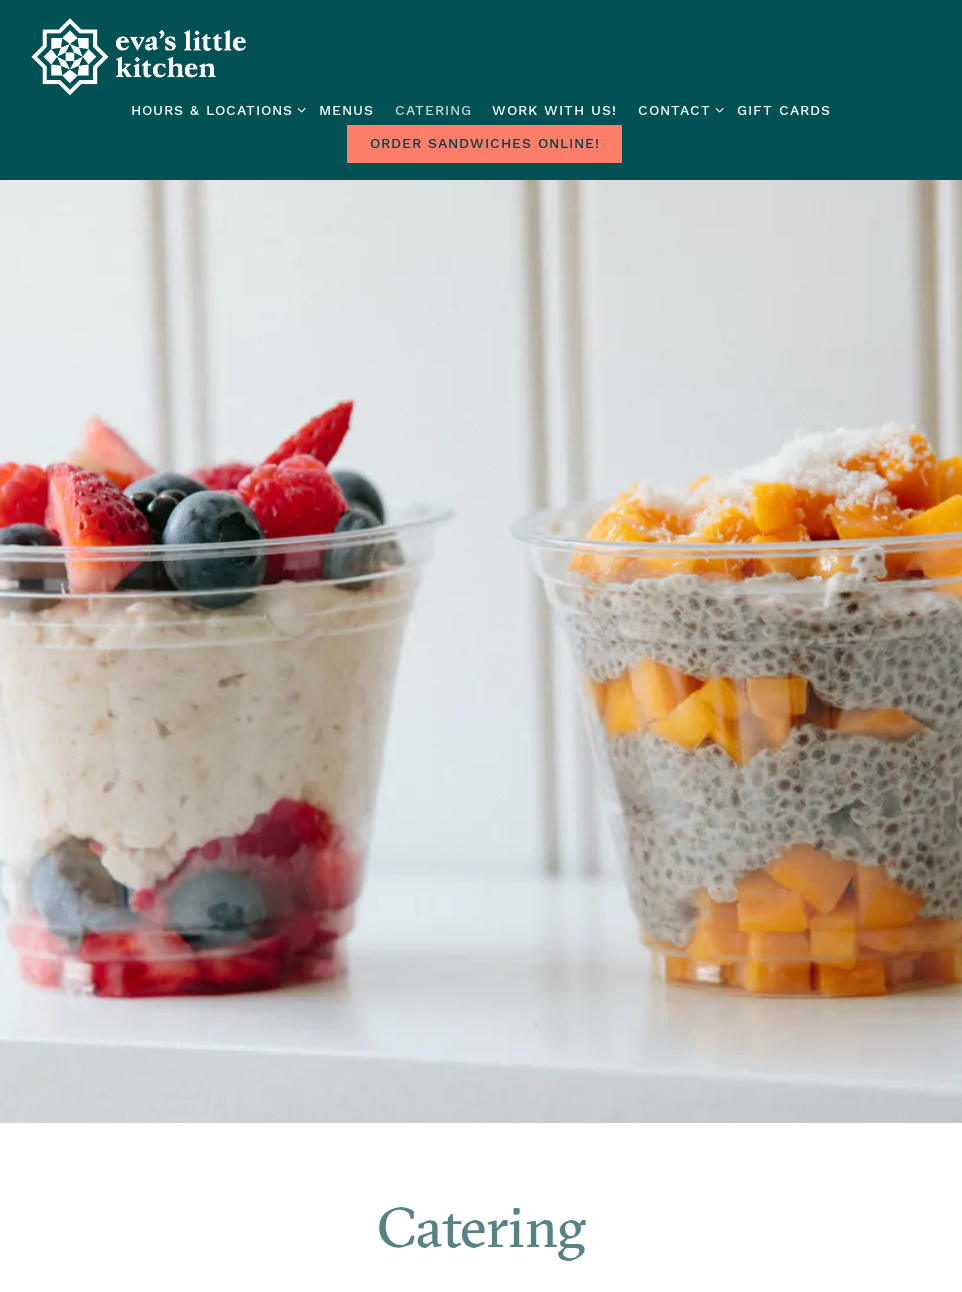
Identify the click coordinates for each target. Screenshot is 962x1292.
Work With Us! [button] (554, 110)
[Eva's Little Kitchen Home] (140, 56)
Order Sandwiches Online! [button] (485, 143)
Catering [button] (433, 110)
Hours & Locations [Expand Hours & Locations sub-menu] (215, 108)
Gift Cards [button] (784, 110)
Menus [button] (346, 110)
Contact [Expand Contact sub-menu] (677, 108)
